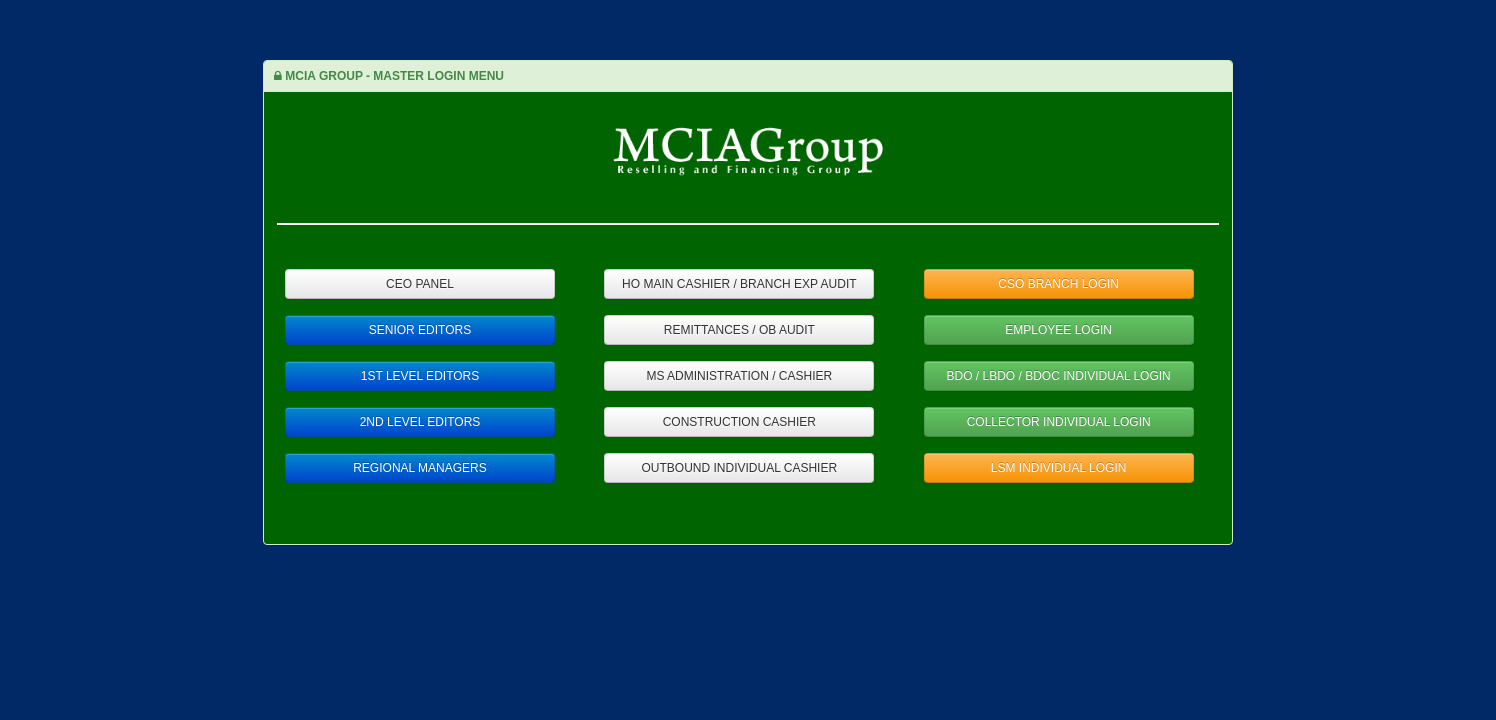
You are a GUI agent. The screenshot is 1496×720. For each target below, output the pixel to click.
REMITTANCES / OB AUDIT (739, 330)
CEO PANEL (420, 284)
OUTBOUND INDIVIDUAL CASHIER (740, 468)
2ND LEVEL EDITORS (420, 422)
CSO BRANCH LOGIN (1058, 284)
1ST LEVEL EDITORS (420, 376)
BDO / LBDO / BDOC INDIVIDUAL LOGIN (1059, 376)
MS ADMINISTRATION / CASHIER (739, 376)
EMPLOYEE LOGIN (1058, 330)
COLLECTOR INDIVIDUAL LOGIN (1059, 422)
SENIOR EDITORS (420, 330)
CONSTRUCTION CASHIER (739, 422)
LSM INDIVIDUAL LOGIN (1059, 468)
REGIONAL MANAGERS (420, 468)
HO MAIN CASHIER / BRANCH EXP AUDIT (739, 284)
